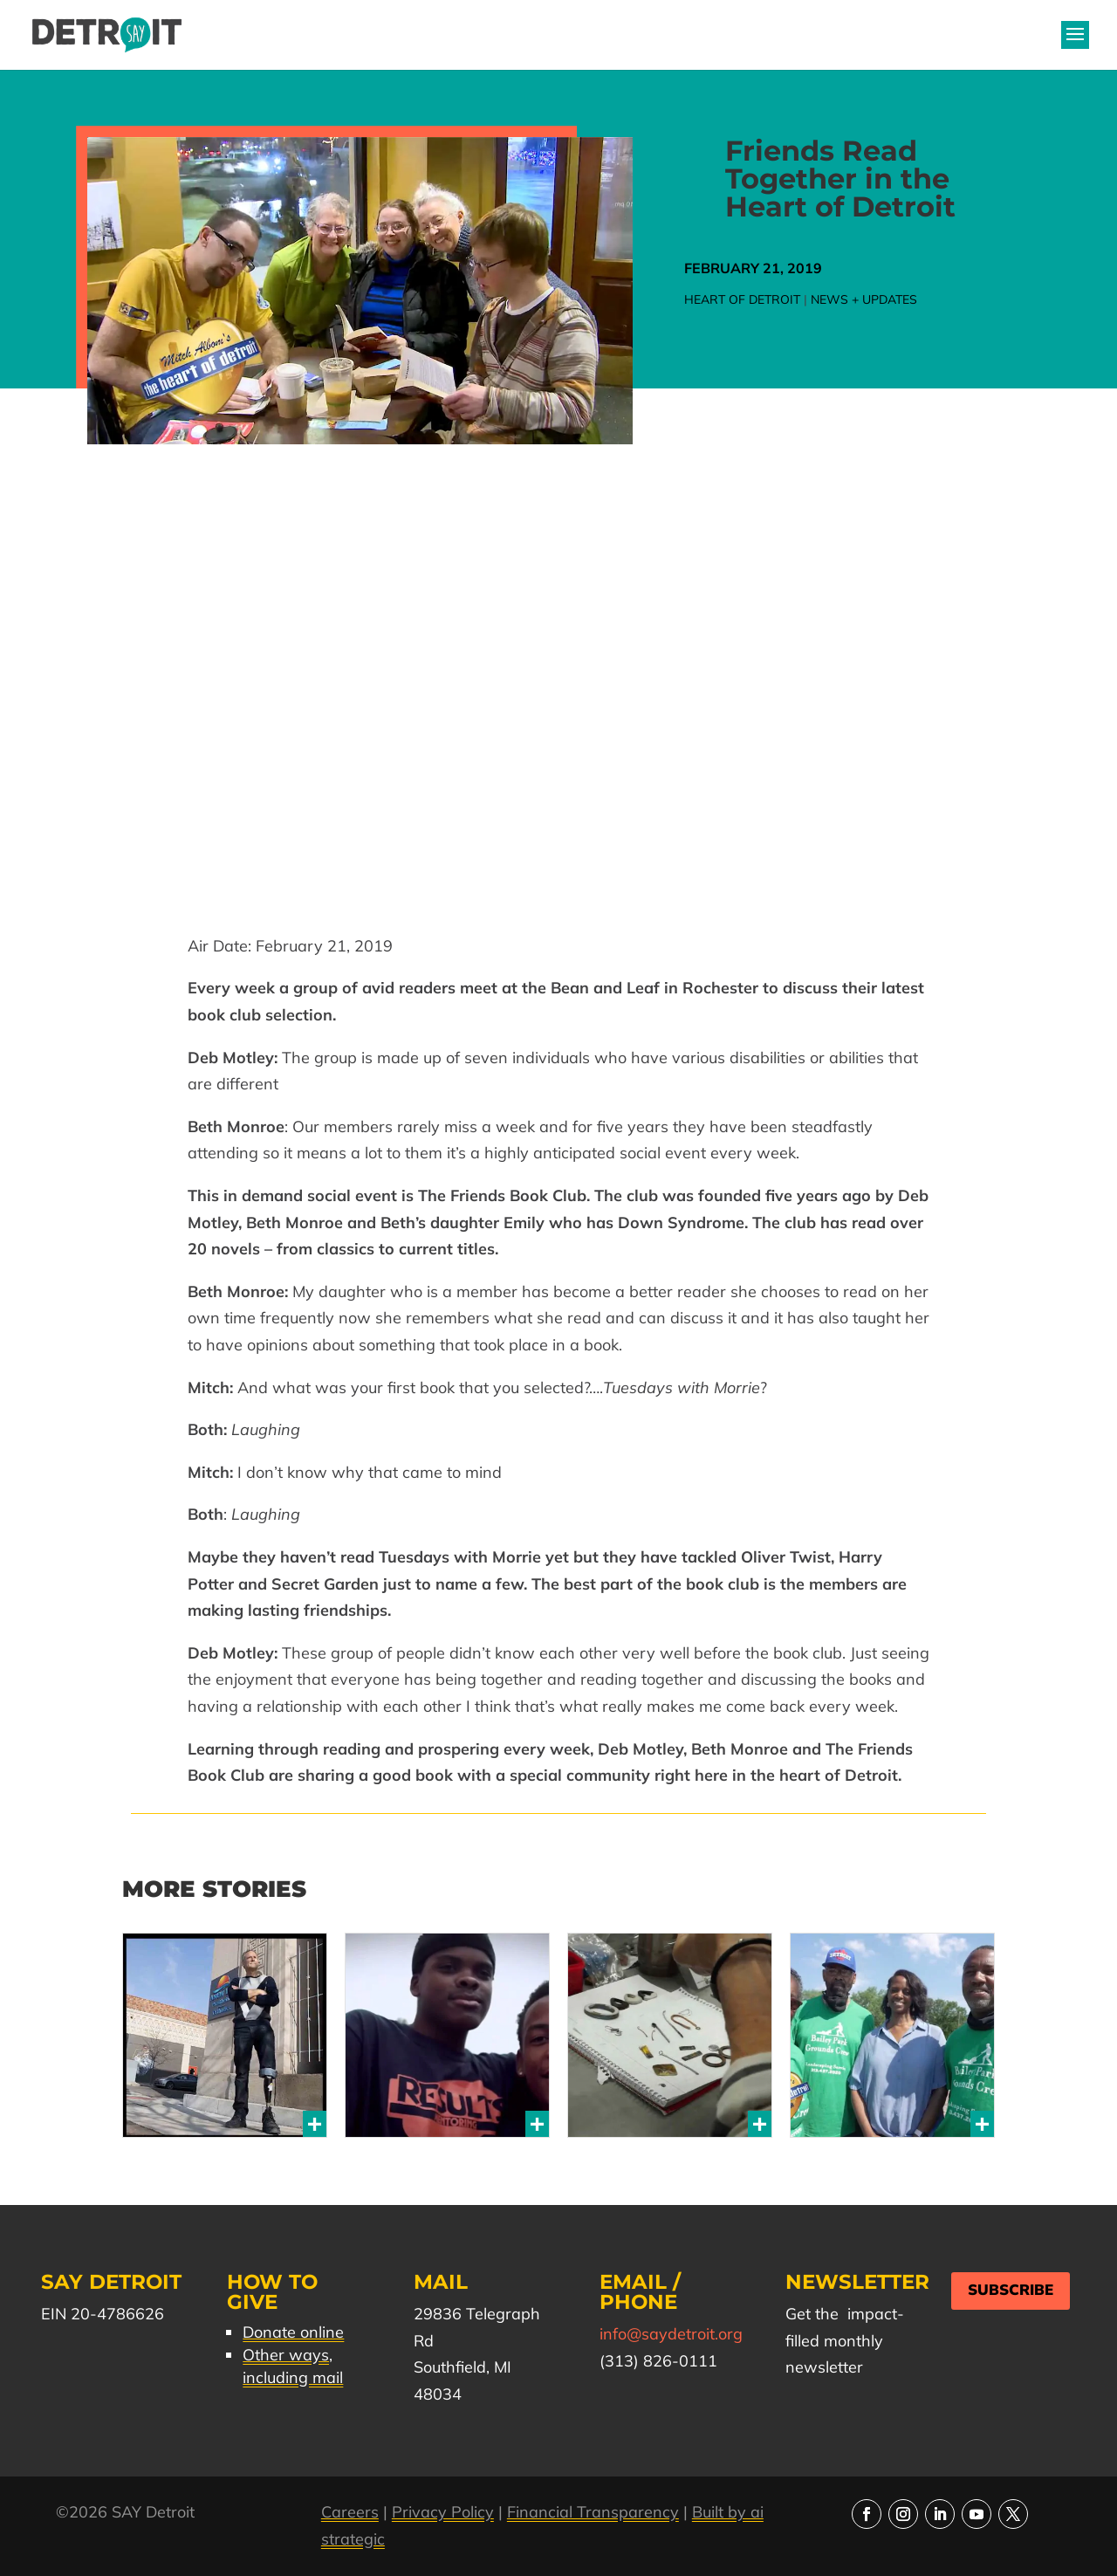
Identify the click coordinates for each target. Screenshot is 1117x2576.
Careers (350, 2512)
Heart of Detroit (742, 299)
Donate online (293, 2332)
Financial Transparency (593, 2512)
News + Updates (864, 299)
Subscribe (1010, 2290)
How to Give (272, 2292)
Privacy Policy (443, 2512)
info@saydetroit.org (671, 2334)
